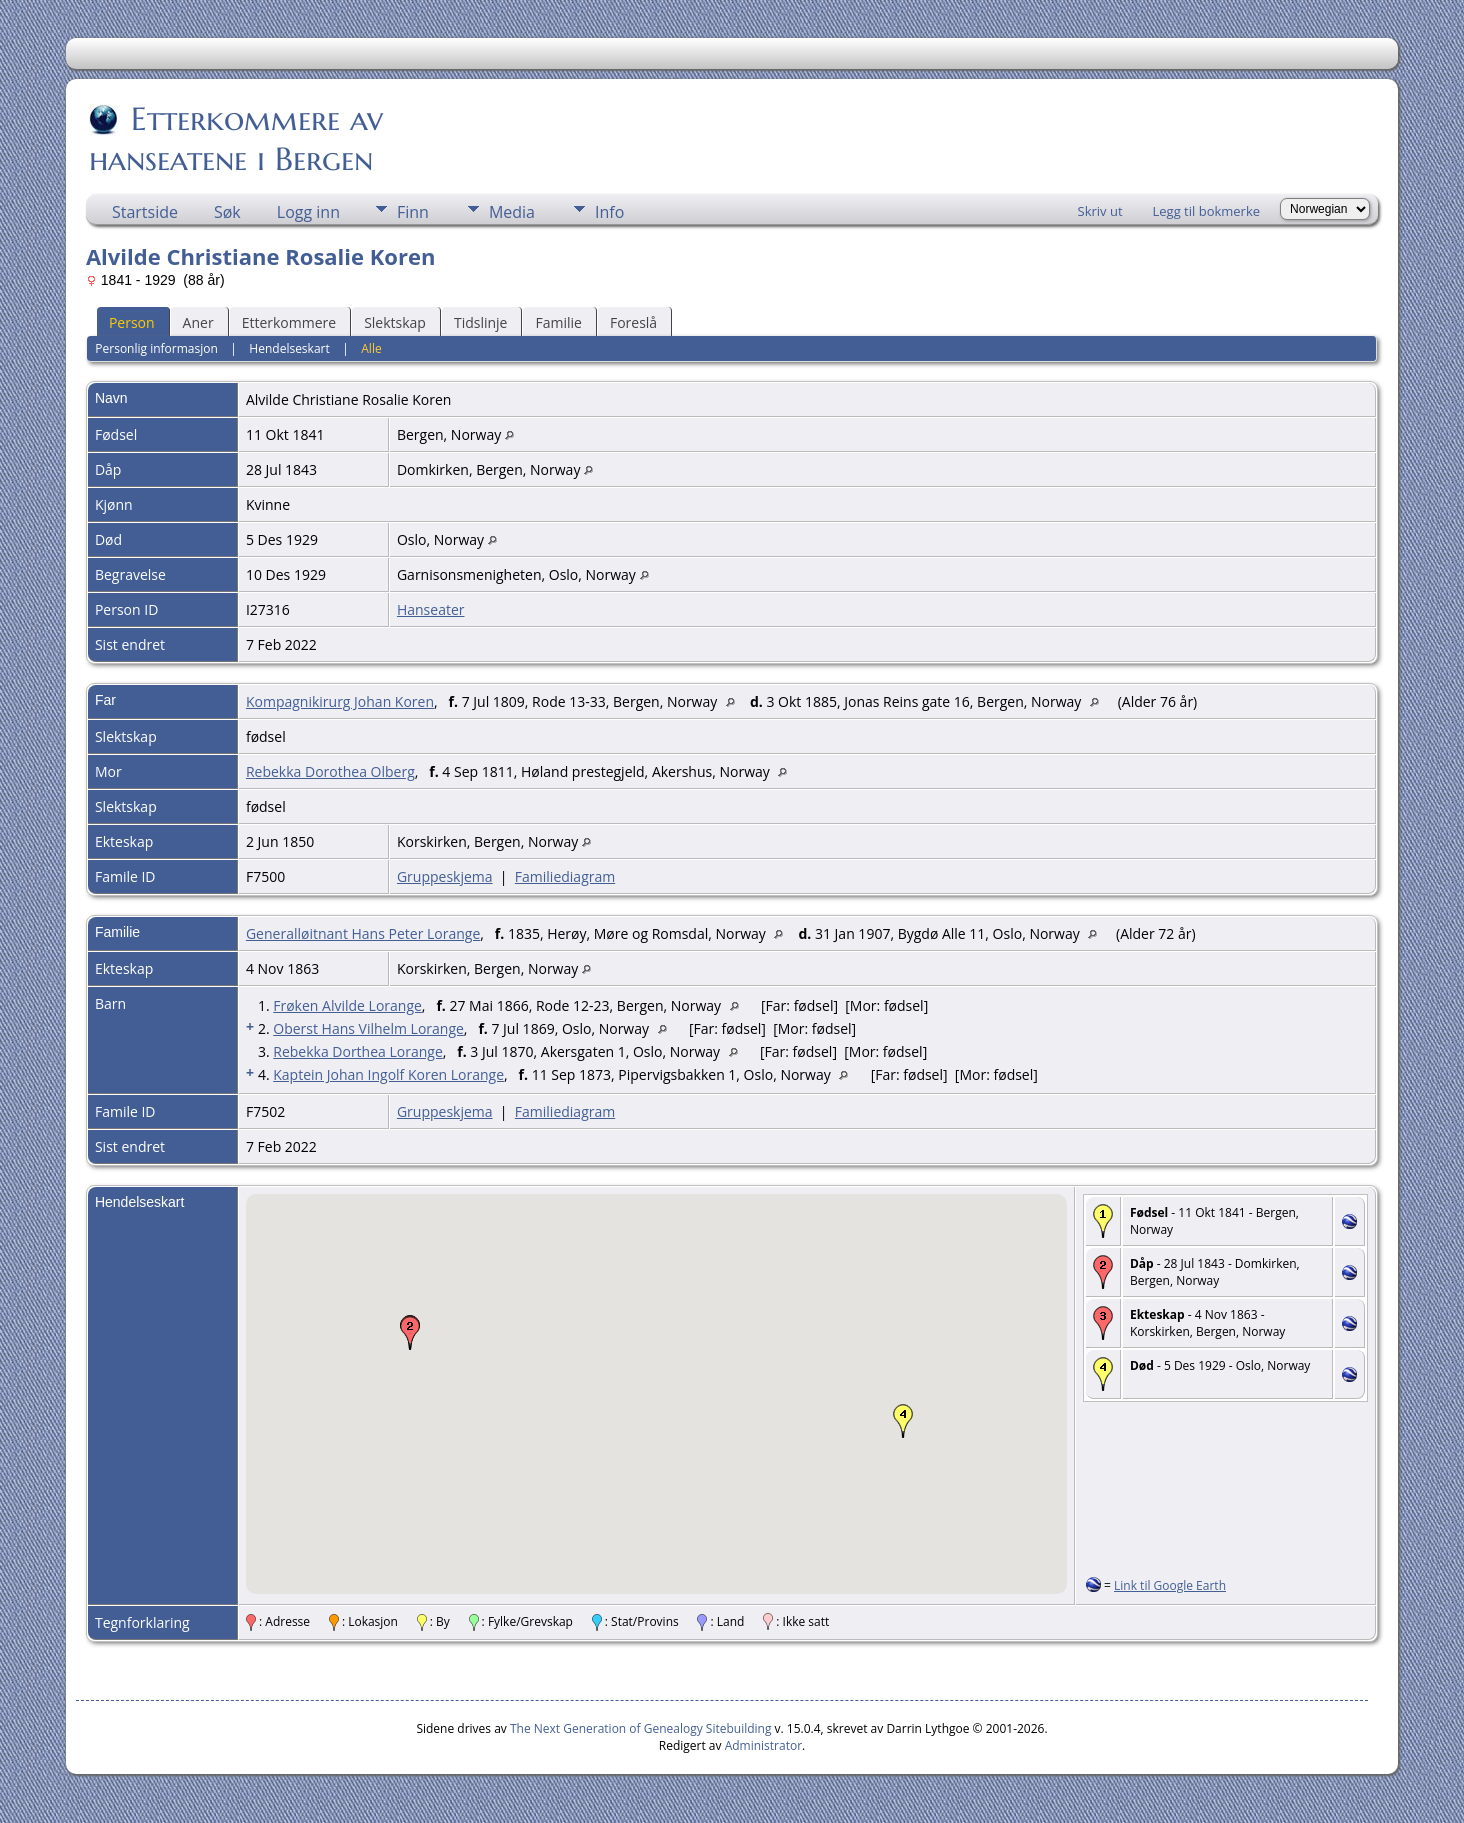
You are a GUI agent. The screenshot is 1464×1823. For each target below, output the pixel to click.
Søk (227, 212)
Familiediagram (565, 876)
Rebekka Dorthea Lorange (358, 1051)
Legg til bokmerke (1207, 211)
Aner (198, 322)
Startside (145, 212)
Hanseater (431, 609)
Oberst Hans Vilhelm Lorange (368, 1028)
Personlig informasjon (156, 348)
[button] (410, 1333)
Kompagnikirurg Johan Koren (340, 701)
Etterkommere (289, 322)
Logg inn (308, 212)
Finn (413, 212)
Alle (371, 348)
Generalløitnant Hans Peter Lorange (363, 933)
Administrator (763, 1745)
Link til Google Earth (1170, 1585)
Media (512, 212)
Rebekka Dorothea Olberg (330, 771)
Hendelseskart (289, 348)
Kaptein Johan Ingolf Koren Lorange (388, 1074)
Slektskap (395, 322)
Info (609, 212)
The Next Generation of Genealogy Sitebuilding (641, 1728)
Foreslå (633, 322)
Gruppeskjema (445, 876)
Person (132, 322)
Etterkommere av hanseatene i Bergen (236, 139)
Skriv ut (1100, 211)
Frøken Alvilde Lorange (347, 1005)
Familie (558, 322)
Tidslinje (481, 322)
